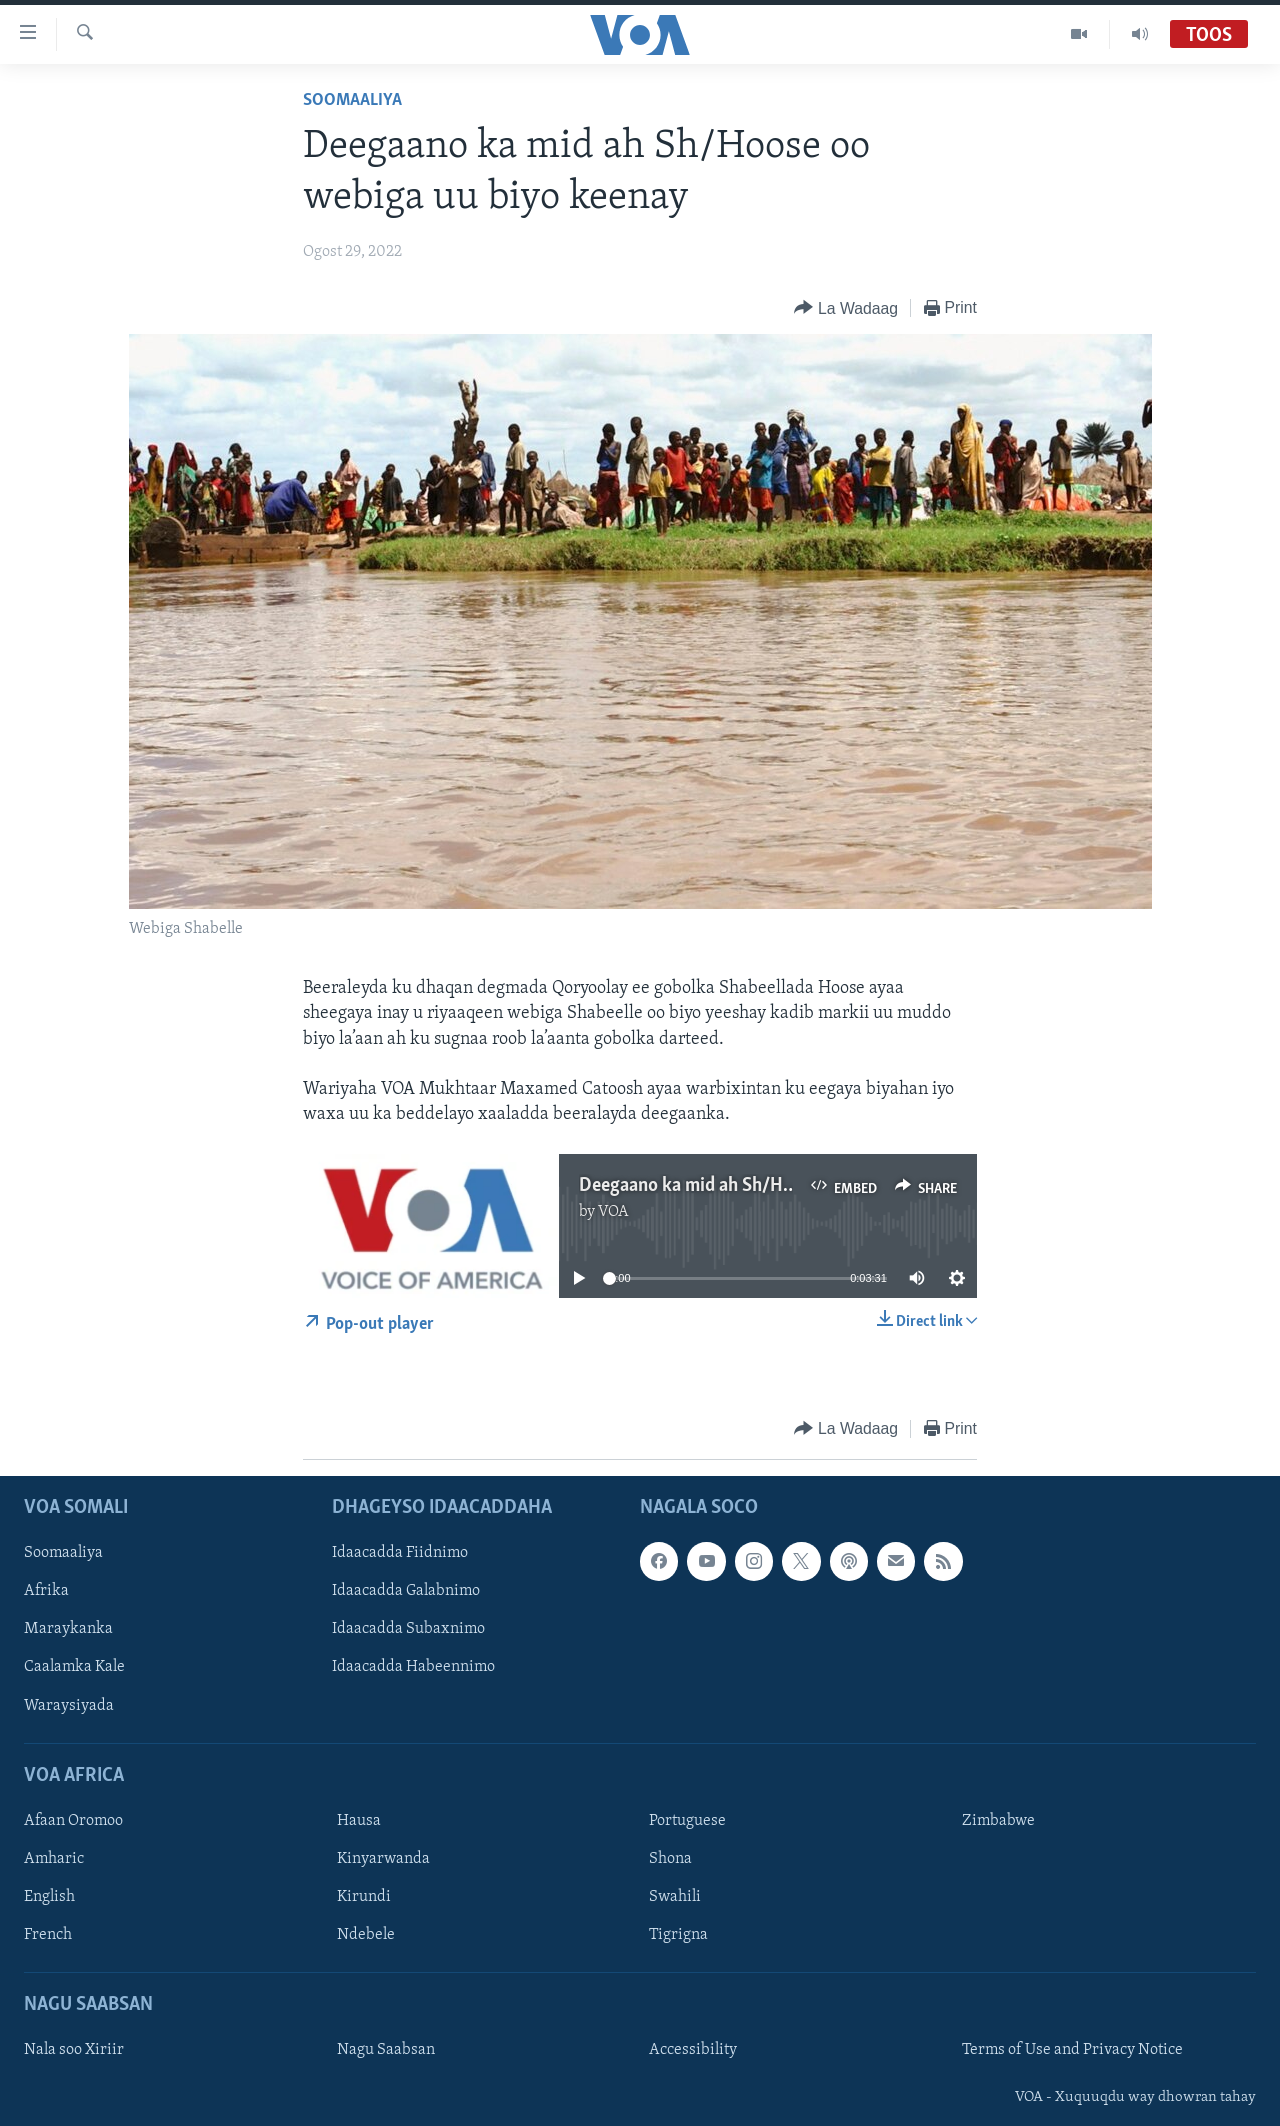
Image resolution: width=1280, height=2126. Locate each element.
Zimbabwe (998, 1821)
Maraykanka (68, 1629)
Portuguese (687, 1821)
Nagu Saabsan (386, 2050)
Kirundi (364, 1897)
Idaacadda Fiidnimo (400, 1553)
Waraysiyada (69, 1705)
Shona (670, 1859)
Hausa (359, 1821)
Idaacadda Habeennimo (413, 1667)
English (49, 1897)
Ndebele (366, 1935)
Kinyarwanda (383, 1859)
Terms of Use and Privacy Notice (1072, 2050)
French (48, 1935)
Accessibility (693, 2050)
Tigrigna (678, 1935)
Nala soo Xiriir (74, 2050)
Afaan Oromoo (73, 1821)
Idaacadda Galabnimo (406, 1591)
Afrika (46, 1591)
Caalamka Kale (74, 1667)
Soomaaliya (352, 100)
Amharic (54, 1859)
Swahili (675, 1897)
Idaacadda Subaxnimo (408, 1629)
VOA (613, 1212)
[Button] (845, 308)
